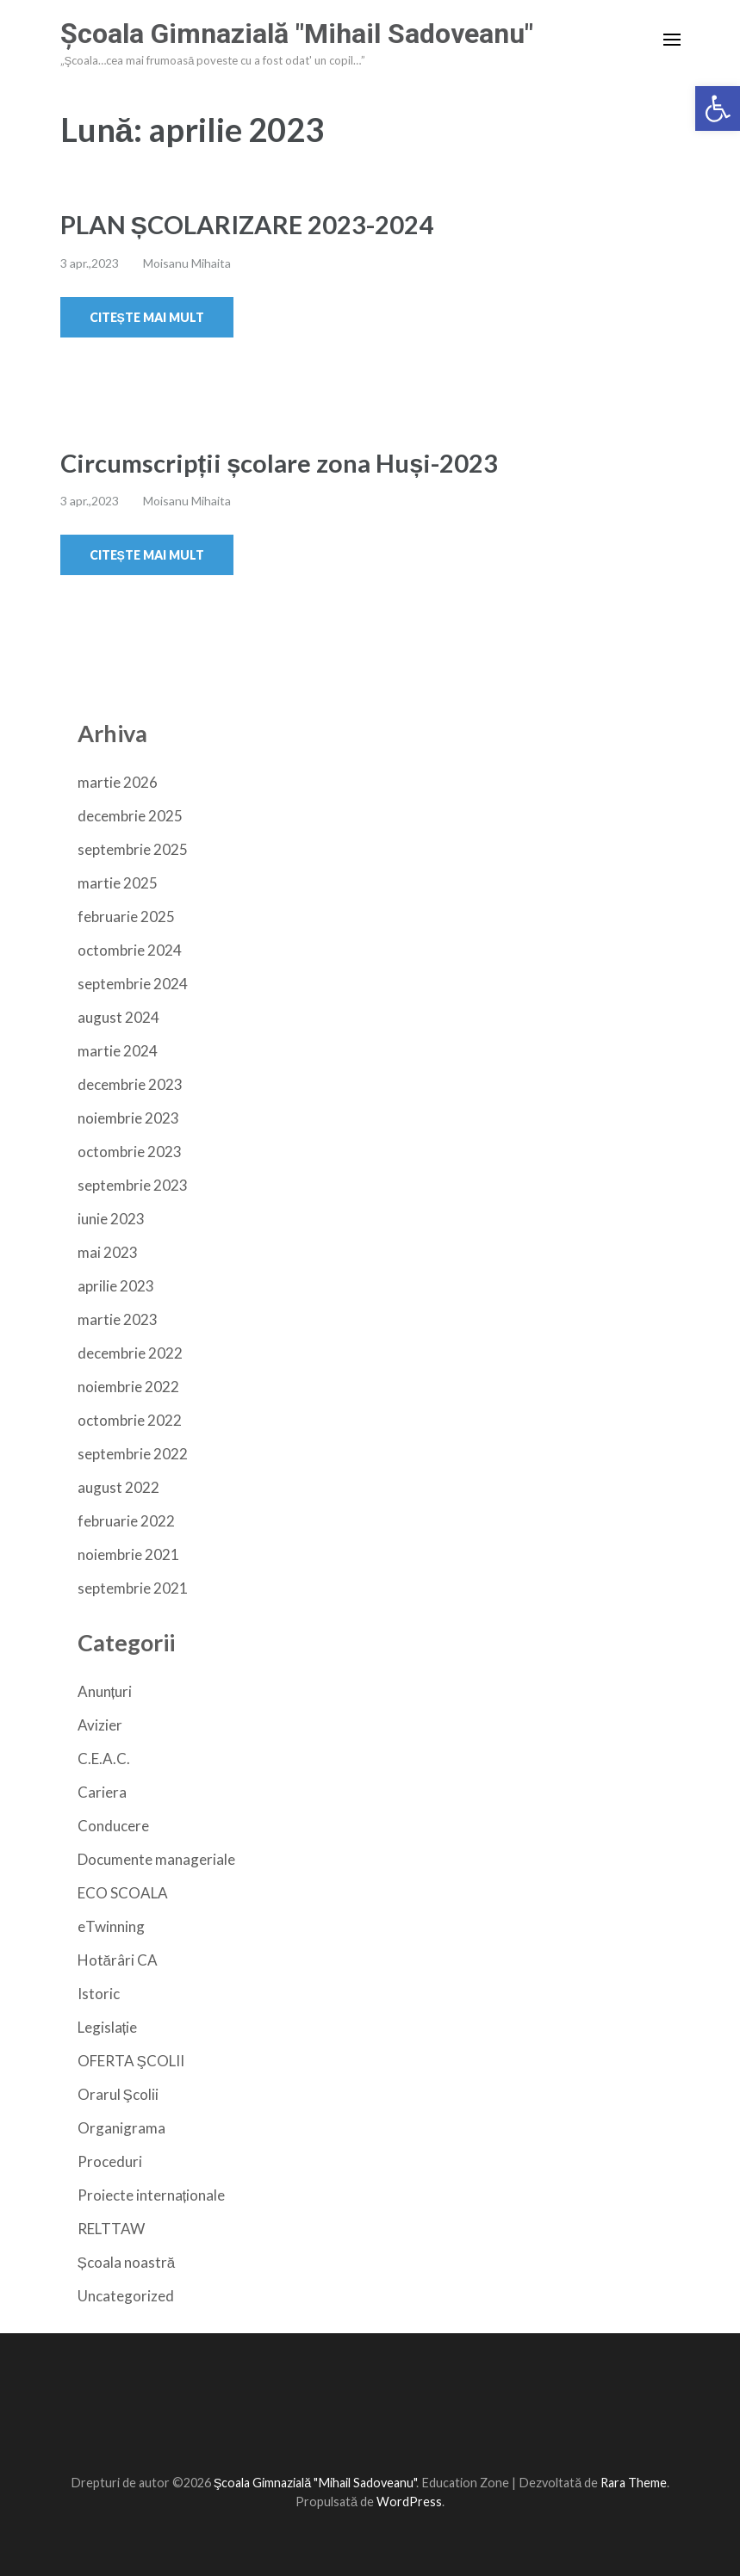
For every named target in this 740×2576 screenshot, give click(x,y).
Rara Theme (633, 2482)
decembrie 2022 (130, 1353)
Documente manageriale (156, 1859)
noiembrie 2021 (128, 1554)
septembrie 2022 (133, 1454)
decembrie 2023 (130, 1084)
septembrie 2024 (133, 984)
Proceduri (110, 2161)
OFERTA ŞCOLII (131, 2061)
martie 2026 (118, 782)
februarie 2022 (126, 1521)
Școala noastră (127, 2262)
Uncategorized (126, 2296)
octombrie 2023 (130, 1151)
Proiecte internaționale (152, 2195)
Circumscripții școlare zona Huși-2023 (279, 463)
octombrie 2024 (130, 950)
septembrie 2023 (133, 1185)
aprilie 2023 (116, 1286)
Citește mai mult (147, 317)
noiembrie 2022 (128, 1387)
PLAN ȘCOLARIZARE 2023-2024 (246, 224)
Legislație (108, 2027)
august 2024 (118, 1017)
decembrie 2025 (130, 816)
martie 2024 (118, 1051)
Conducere (113, 1826)
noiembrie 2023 (128, 1118)
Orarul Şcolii (118, 2094)
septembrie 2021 (133, 1588)
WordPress (409, 2501)
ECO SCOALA (123, 1893)
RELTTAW (111, 2229)
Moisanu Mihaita (187, 263)
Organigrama (121, 2128)
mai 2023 (108, 1252)
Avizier (100, 1725)
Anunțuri (105, 1691)
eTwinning (111, 1926)
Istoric (99, 1994)
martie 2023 (118, 1319)
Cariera (102, 1792)
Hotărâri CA (118, 1960)
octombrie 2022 (130, 1420)
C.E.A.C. (104, 1758)
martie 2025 (118, 883)
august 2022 (118, 1487)
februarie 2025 (126, 916)
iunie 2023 (111, 1219)
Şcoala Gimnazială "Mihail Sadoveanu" (296, 33)
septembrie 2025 (133, 849)
